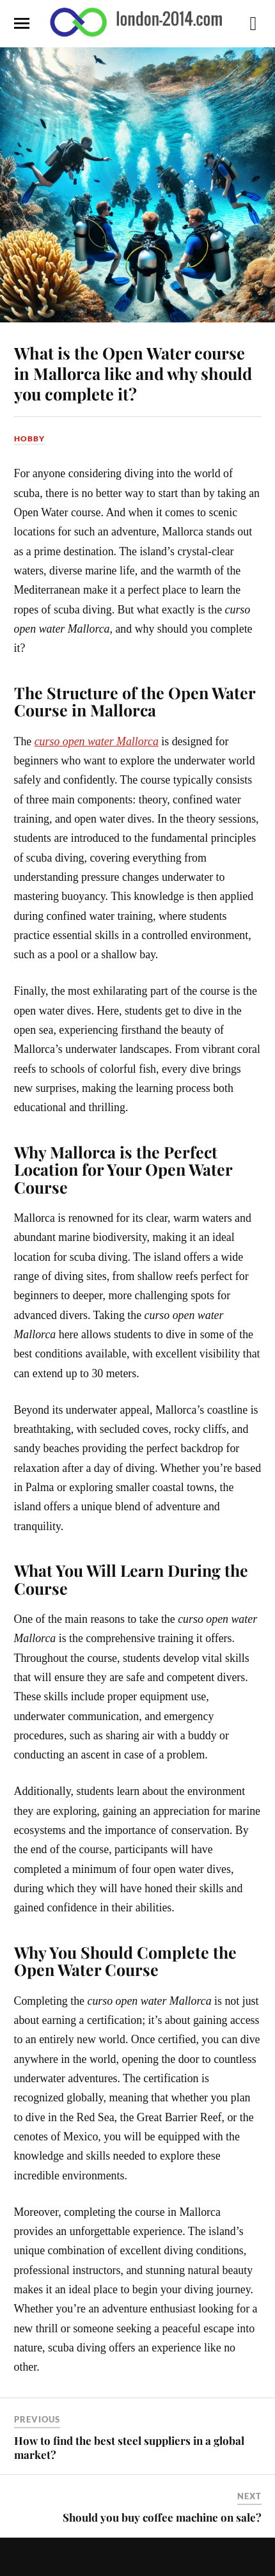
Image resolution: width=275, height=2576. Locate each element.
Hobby (29, 438)
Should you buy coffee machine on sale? (162, 2517)
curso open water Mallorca (97, 741)
